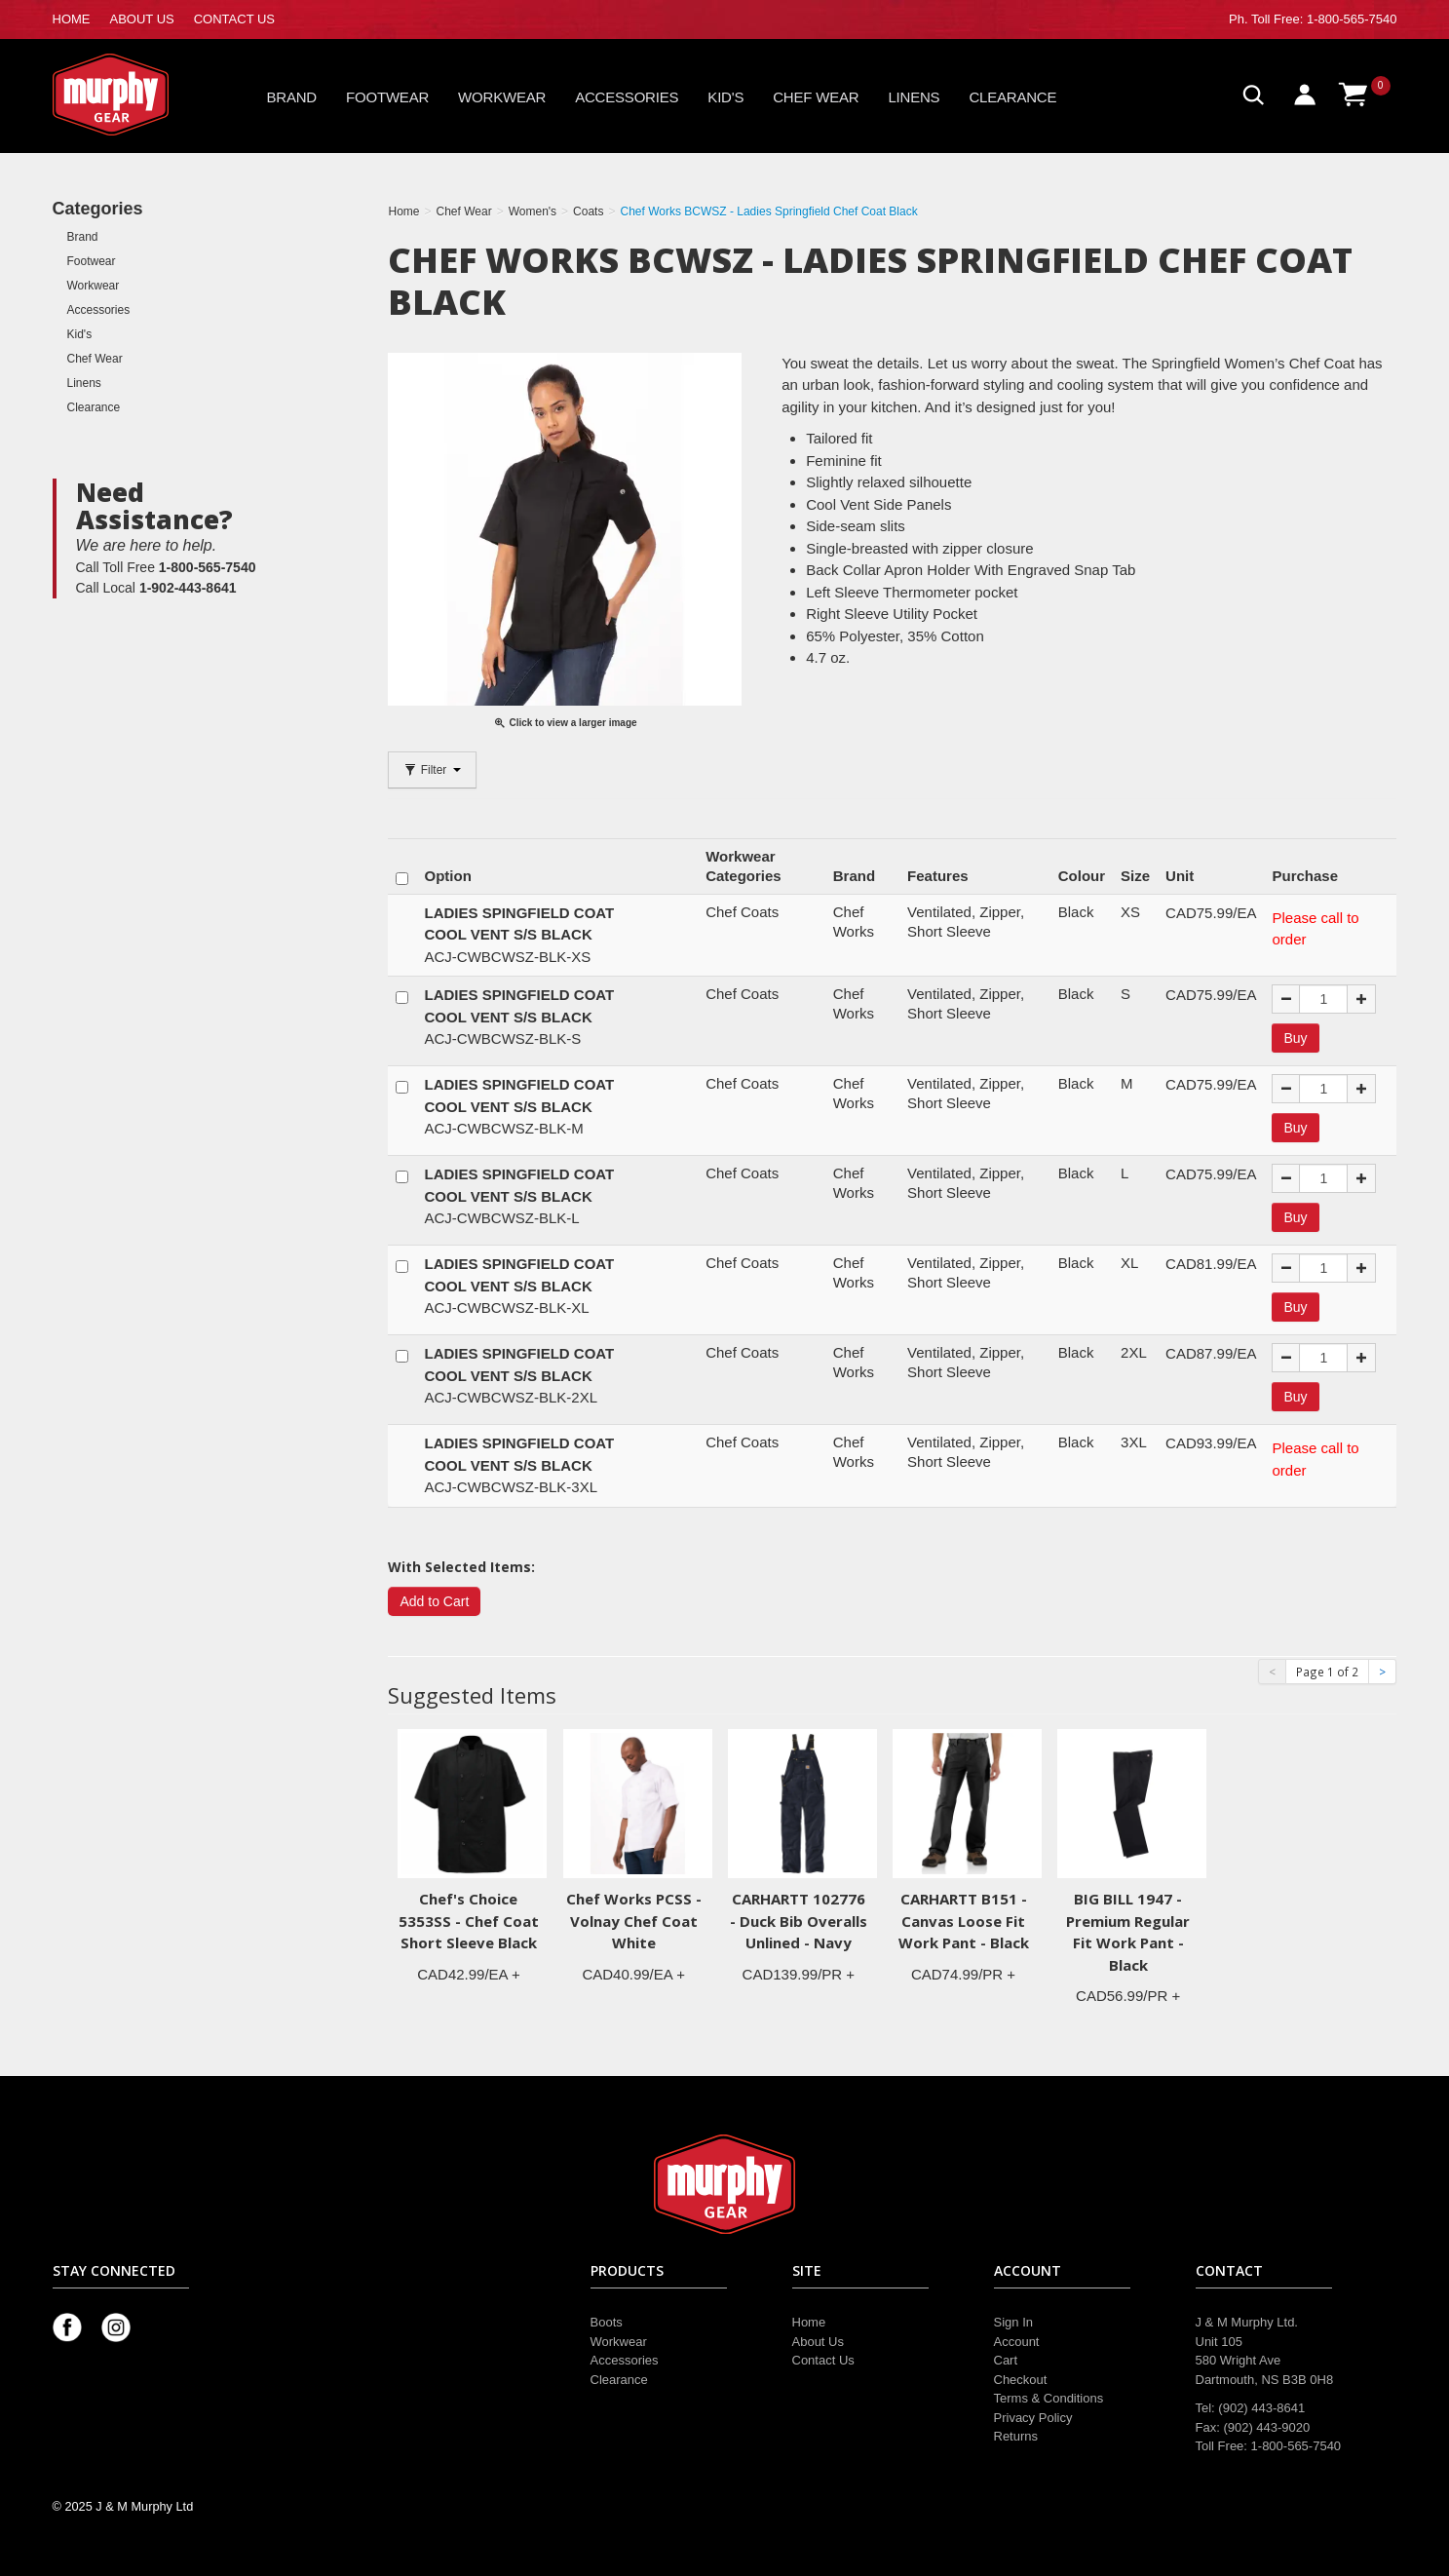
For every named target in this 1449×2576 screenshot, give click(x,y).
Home (809, 2322)
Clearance (1012, 97)
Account (1017, 2341)
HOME (72, 19)
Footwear (387, 97)
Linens (913, 97)
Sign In (1013, 2322)
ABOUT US (142, 19)
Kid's (725, 97)
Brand (292, 97)
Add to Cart (434, 1601)
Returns (1016, 2436)
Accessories (626, 97)
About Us (818, 2341)
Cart (1006, 2360)
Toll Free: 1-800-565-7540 (1324, 19)
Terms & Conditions (1049, 2398)
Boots (607, 2322)
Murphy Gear (135, 94)
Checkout (1021, 2379)
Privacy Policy (1033, 2417)
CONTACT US (234, 19)
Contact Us (823, 2360)
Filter (431, 770)
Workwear (502, 97)
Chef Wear (815, 97)
